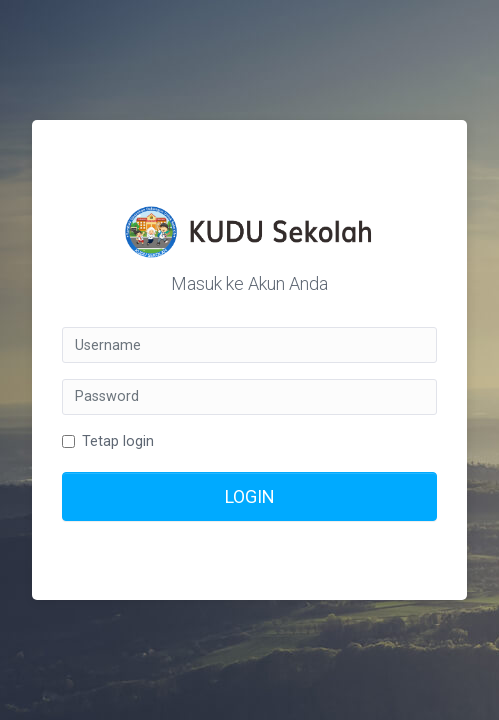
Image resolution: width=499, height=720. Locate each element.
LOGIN (250, 496)
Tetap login (118, 441)
